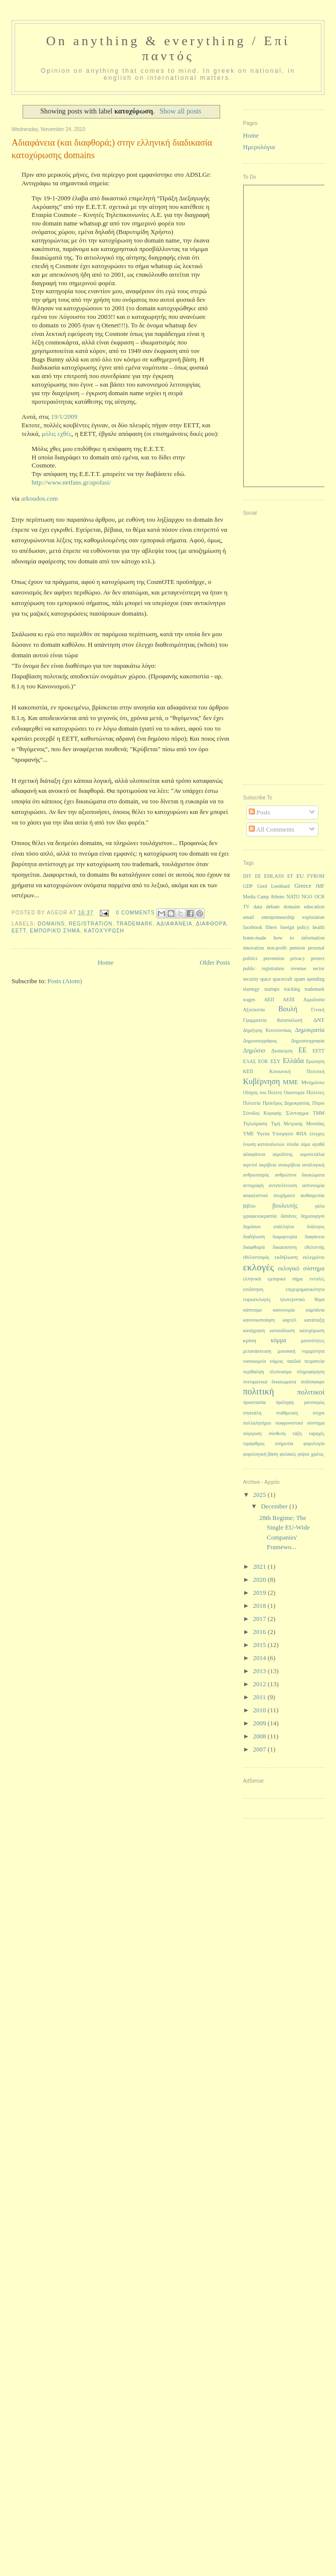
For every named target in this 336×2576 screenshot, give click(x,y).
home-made (254, 938)
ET (290, 876)
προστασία (254, 1402)
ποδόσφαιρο (312, 1381)
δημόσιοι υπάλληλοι (268, 1226)
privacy (297, 958)
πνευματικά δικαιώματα (269, 1381)
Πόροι (318, 1103)
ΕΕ (302, 1050)
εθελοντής (314, 1247)
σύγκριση (252, 1433)
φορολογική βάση (260, 1454)
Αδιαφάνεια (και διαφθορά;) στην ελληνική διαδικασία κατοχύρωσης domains (112, 149)
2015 (260, 1645)
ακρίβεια (267, 1164)
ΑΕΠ (269, 999)
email (248, 917)
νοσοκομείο (254, 1361)
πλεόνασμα (280, 1371)
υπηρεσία (284, 1443)
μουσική (286, 1351)
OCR (319, 896)
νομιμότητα (313, 1351)
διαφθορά (211, 923)
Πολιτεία (252, 1103)
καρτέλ (290, 1320)
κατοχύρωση (104, 930)
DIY (247, 876)
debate (272, 906)
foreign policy (294, 927)
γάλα (319, 1206)
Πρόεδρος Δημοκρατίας (286, 1103)
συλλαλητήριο (257, 1423)
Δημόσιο (254, 1050)
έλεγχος (316, 1133)
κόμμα (278, 1340)
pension (297, 948)
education (314, 906)
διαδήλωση (254, 1236)
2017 (260, 1618)
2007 (260, 1749)
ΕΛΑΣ (249, 1061)
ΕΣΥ (275, 1061)
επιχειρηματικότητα (305, 1289)
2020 (260, 1579)
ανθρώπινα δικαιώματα (299, 1175)
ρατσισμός (314, 1402)
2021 (260, 1566)
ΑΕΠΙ (288, 999)
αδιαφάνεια (174, 923)
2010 (260, 1710)
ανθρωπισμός (256, 1175)
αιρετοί (250, 1164)
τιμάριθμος (254, 1443)
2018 (260, 1605)
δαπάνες (289, 1216)
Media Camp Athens (263, 896)
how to (283, 938)
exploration (313, 917)
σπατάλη (252, 1413)
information (312, 938)
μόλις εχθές (57, 433)
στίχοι (318, 1413)
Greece (302, 885)
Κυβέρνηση (261, 1081)
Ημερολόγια (259, 147)
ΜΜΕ (290, 1082)
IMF (320, 886)
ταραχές (316, 1433)
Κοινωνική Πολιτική (296, 1071)
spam (299, 979)
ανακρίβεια (289, 1164)
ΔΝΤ (318, 1020)
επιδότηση (253, 1289)
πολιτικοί (310, 1392)
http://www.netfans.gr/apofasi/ (71, 482)
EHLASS (274, 876)
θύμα (319, 1299)
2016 (260, 1631)
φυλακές (287, 1454)
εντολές (316, 1278)
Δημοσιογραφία (307, 1040)
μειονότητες (312, 1340)
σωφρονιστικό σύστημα (299, 1423)
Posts (259, 812)
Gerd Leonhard (273, 886)
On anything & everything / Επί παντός (168, 48)
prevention (273, 958)
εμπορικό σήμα (55, 930)
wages (249, 999)
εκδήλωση (285, 1257)
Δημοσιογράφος (260, 1040)
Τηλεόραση (255, 1123)
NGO (306, 896)
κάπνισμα (252, 1310)
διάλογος (315, 1226)
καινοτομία (284, 1310)
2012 (260, 1684)
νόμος (276, 1361)
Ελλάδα (293, 1061)
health (318, 927)
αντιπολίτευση (283, 1185)
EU (300, 876)
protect (317, 958)
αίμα (305, 1144)
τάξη (296, 1433)
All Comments (271, 829)
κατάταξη (314, 1320)
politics (250, 958)
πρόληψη (285, 1402)
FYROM (315, 876)
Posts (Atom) (65, 981)
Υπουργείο (282, 1133)
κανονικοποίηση (259, 1320)
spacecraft (283, 979)
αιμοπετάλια (312, 1154)
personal (316, 948)
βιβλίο (249, 1206)
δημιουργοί (312, 1216)
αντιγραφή (253, 1185)
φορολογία (313, 1443)
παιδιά (293, 1361)
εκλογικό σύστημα (301, 1268)
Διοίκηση (282, 1050)
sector (318, 968)
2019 (260, 1592)
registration (90, 923)
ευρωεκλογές (257, 1299)
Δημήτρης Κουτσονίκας (267, 1030)
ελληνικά (252, 1278)
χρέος (317, 1454)
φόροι (303, 1454)
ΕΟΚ (263, 1061)
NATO (292, 896)
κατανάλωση (282, 1330)
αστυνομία (313, 1185)
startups (271, 989)
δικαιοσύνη (285, 1247)
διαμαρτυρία (284, 1236)
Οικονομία (294, 1092)
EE (258, 876)
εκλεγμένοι (313, 1257)
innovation (253, 948)
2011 (260, 1697)
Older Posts (215, 962)
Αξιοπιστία (254, 1009)
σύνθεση (277, 1433)
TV (246, 906)
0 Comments (135, 912)
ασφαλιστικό (255, 1195)
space (265, 979)
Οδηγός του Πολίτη (262, 1092)
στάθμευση (287, 1413)
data (257, 906)
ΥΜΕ (248, 1133)
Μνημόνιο (312, 1082)
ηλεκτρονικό (292, 1299)
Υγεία (263, 1133)
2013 (260, 1671)
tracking (292, 989)
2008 (260, 1736)
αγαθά (318, 1144)
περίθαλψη (253, 1371)
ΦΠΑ (301, 1133)
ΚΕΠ (248, 1071)
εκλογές (258, 1267)
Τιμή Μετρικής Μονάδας (297, 1123)
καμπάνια (315, 1310)
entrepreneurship (278, 917)
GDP (248, 886)
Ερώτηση (315, 1061)
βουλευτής (285, 1205)
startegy (251, 989)
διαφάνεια (314, 1236)
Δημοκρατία (309, 1029)
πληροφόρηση (310, 1371)
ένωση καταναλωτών (264, 1144)
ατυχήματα (284, 1195)
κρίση (249, 1340)
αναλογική (313, 1164)
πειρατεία (314, 1361)
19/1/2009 (64, 416)
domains (51, 923)
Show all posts (180, 111)
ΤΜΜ (318, 1113)
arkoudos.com (39, 498)
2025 (260, 1494)
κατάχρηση (254, 1330)
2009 (260, 1723)
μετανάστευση (257, 1351)
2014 (260, 1658)
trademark (134, 923)
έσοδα (293, 1144)
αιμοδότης (283, 1154)
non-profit (277, 948)
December (275, 1506)
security (251, 979)
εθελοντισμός (256, 1257)
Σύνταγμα (297, 1113)
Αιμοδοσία (313, 999)
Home (106, 962)
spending (315, 979)
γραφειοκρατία (260, 1216)
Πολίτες (315, 1092)
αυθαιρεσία (312, 1195)
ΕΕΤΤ (19, 930)
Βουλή (287, 1009)
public (249, 968)
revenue (298, 968)
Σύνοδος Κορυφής (262, 1113)
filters (271, 927)
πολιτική (258, 1391)
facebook (253, 927)
